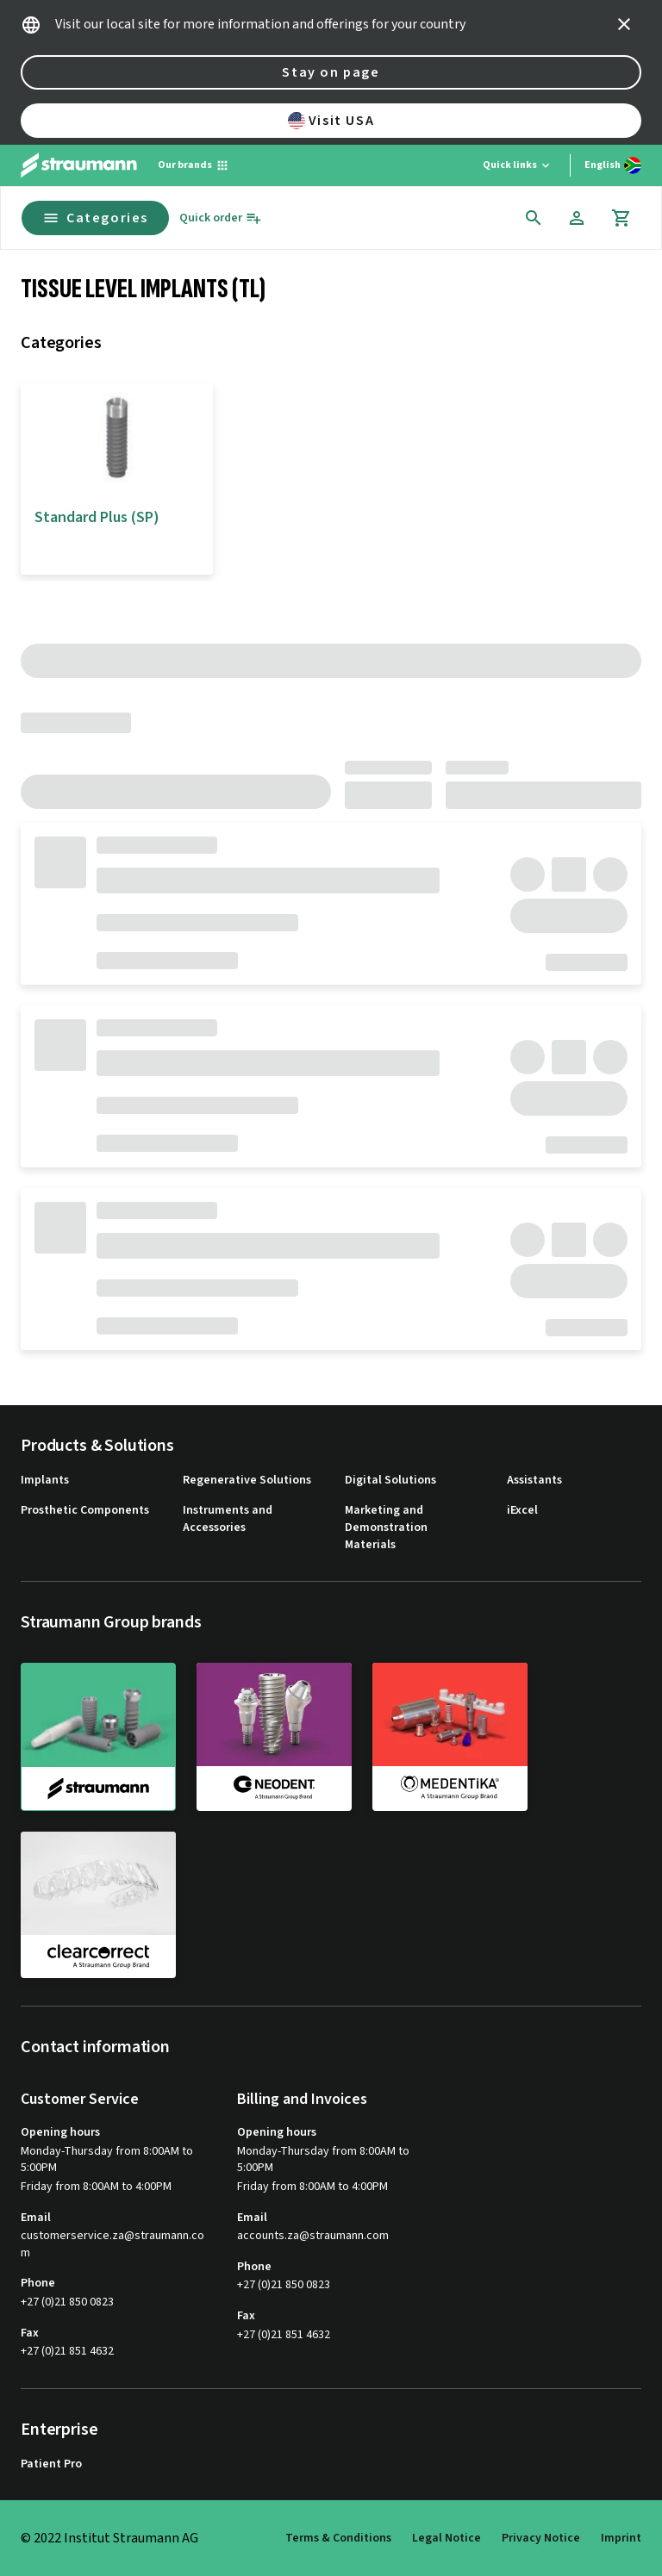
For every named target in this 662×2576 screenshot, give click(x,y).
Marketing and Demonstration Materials (386, 1527)
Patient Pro (51, 2464)
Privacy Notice (541, 2538)
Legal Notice (446, 2538)
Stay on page (330, 72)
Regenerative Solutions (247, 1480)
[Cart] (621, 218)
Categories (95, 217)
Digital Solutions (390, 1480)
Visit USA (331, 120)
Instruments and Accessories (227, 1519)
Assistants (534, 1480)
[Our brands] (193, 165)
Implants (45, 1480)
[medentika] (450, 1736)
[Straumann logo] (79, 165)
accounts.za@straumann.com (313, 2236)
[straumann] (98, 1737)
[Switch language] (612, 165)
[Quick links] (517, 165)
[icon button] (624, 24)
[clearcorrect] (98, 1905)
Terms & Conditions (338, 2538)
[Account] (577, 218)
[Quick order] (220, 218)
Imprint (621, 2538)
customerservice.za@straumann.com (112, 2245)
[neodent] (274, 1736)
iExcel (522, 1511)
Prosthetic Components (85, 1511)
